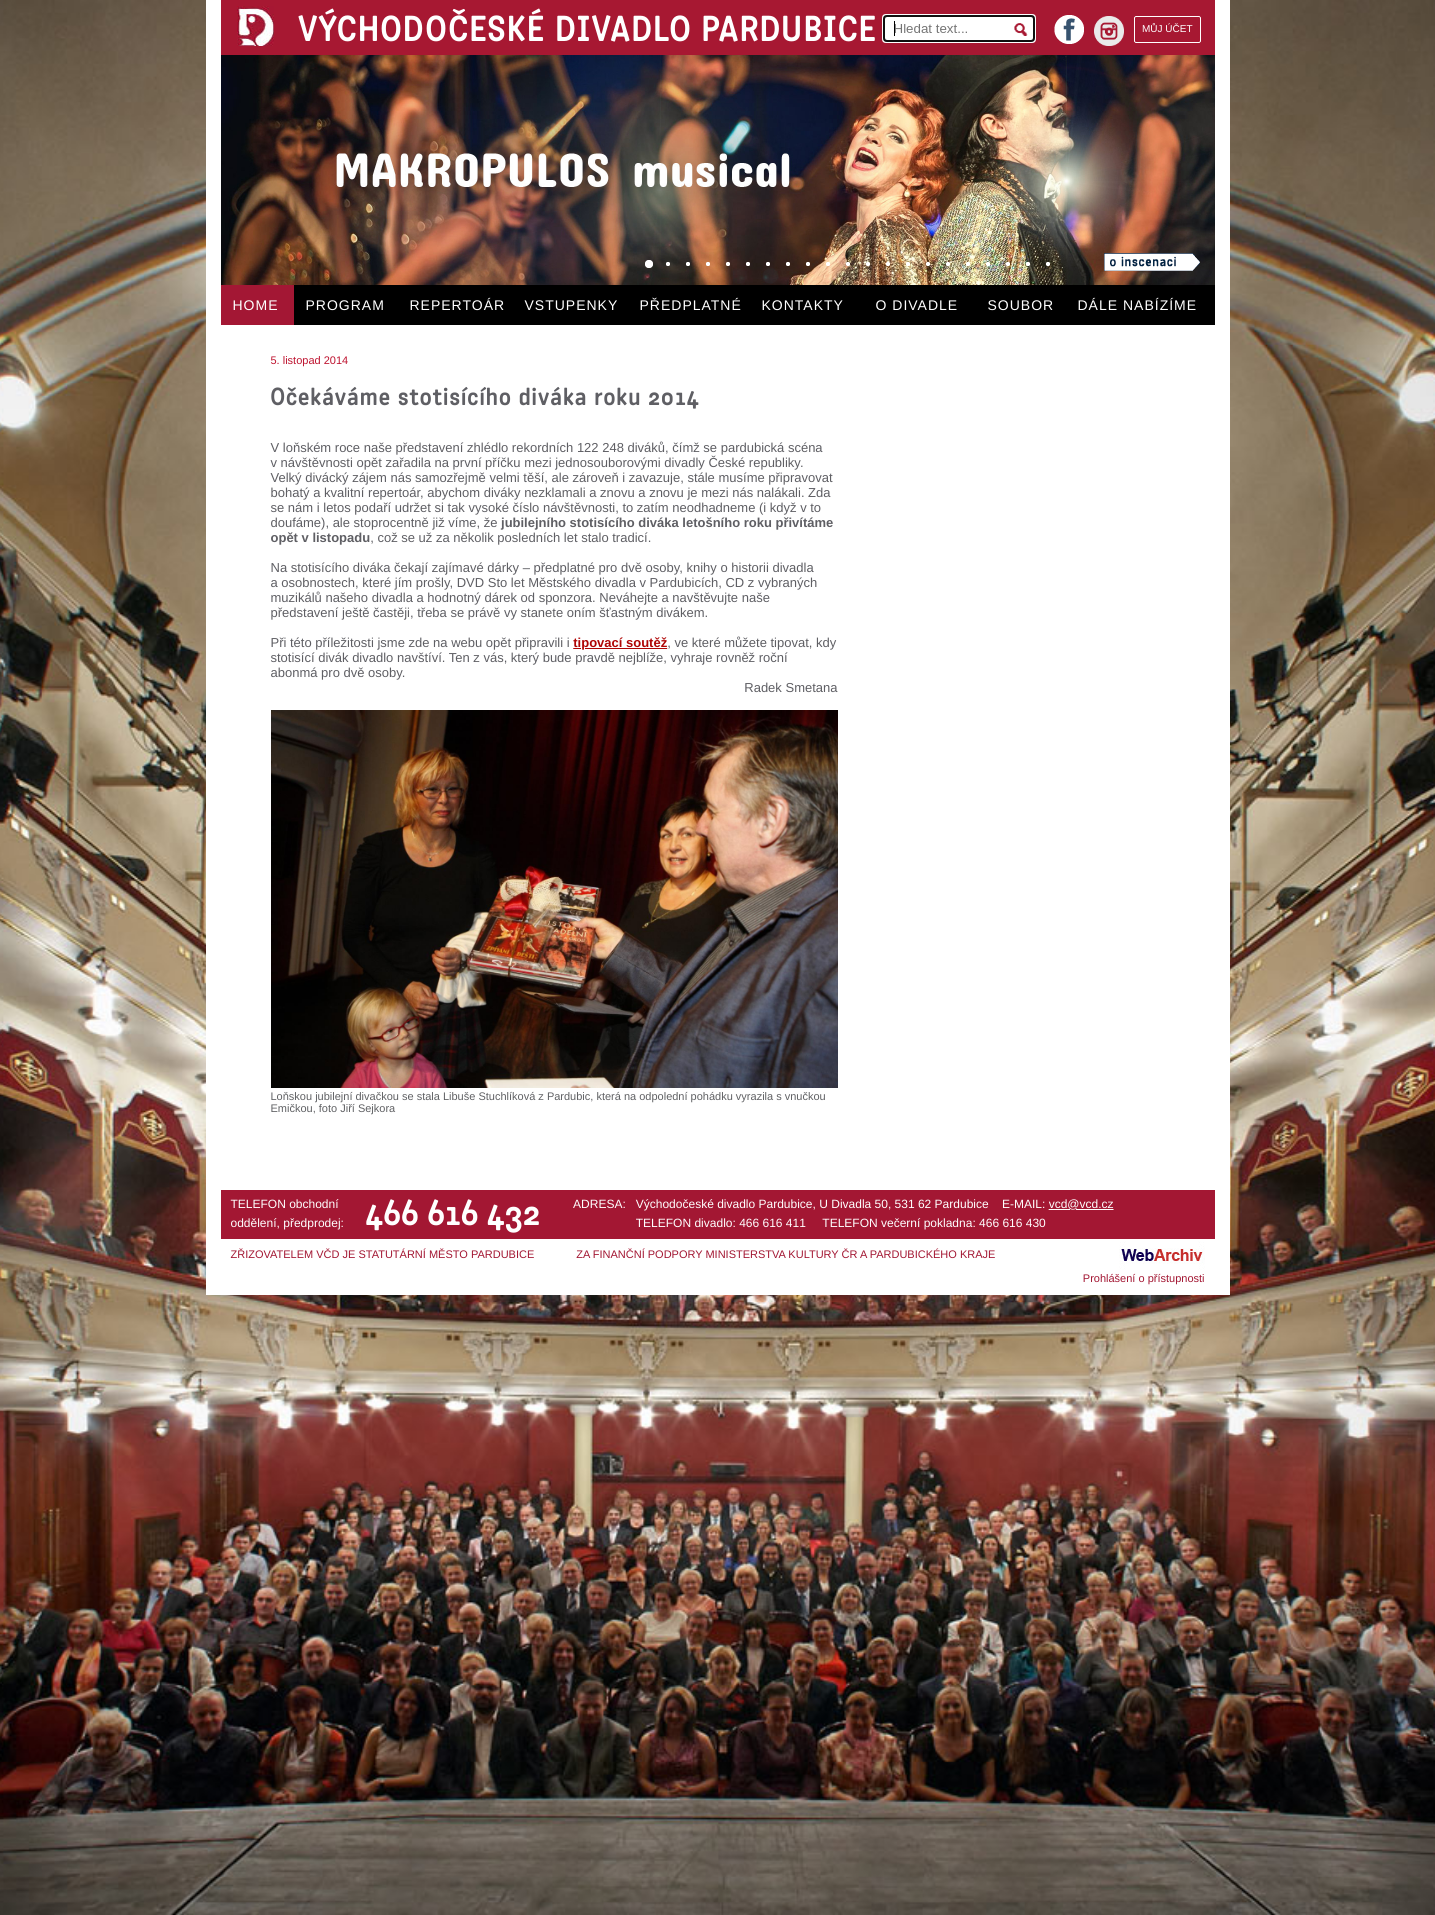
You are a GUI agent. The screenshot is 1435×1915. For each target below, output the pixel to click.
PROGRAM (345, 305)
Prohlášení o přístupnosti (1144, 1279)
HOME (256, 305)
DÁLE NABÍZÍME (1138, 305)
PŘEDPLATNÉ (691, 305)
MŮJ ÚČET (1167, 29)
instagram (1109, 31)
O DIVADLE (917, 305)
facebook (1069, 23)
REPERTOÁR (458, 305)
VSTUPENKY (572, 305)
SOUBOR (1021, 305)
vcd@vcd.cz (1081, 1204)
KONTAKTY (803, 305)
